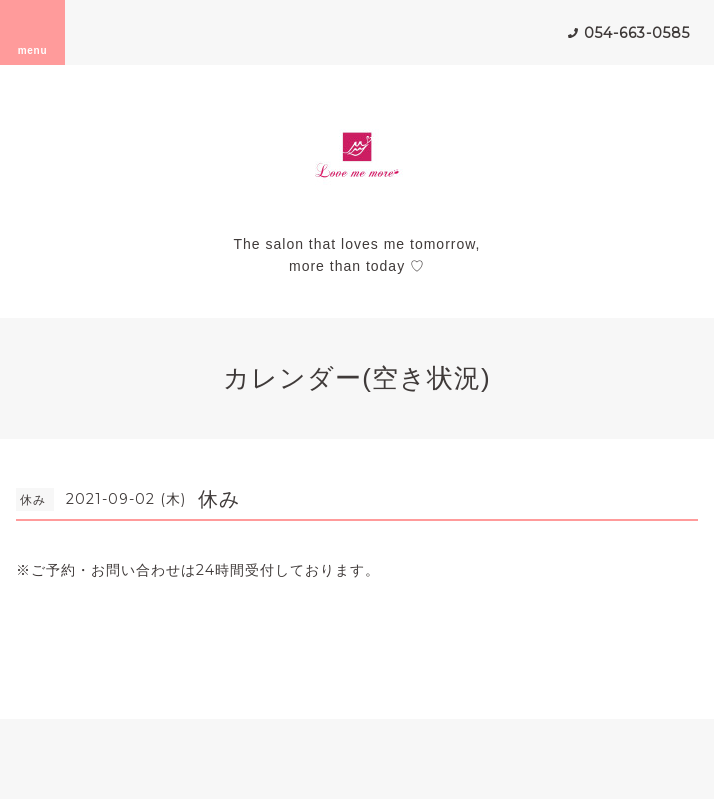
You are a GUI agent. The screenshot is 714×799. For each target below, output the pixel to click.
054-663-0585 (637, 33)
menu (33, 32)
